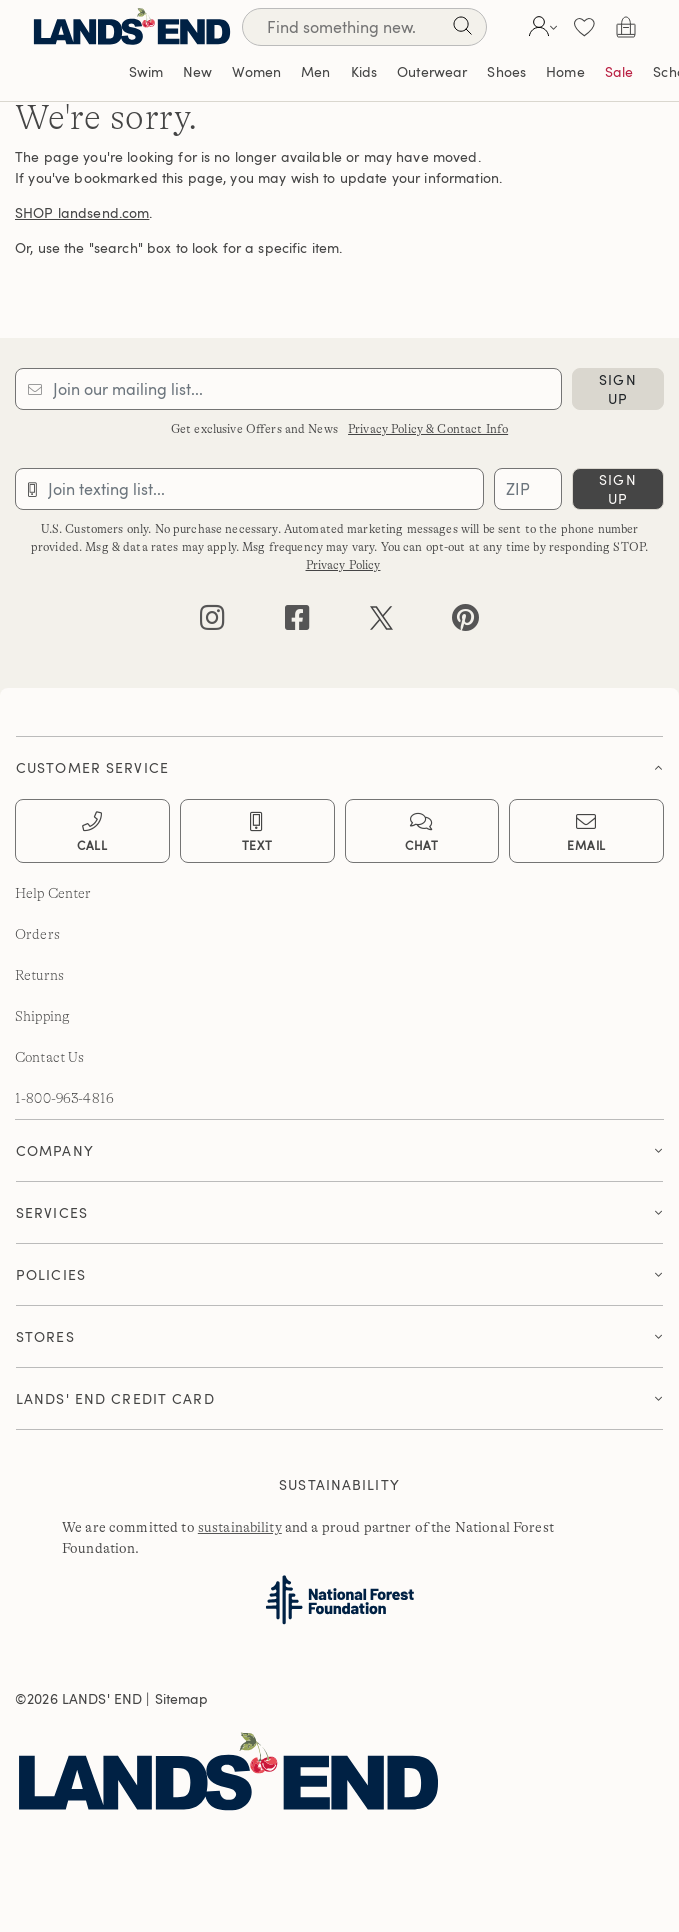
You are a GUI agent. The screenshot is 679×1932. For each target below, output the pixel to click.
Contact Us (49, 1057)
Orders (37, 934)
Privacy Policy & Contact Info (428, 429)
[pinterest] (465, 622)
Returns (39, 975)
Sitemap (182, 1698)
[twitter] (381, 622)
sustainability (240, 1527)
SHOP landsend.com (82, 212)
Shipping (42, 1016)
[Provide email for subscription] (288, 389)
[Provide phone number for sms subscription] (249, 489)
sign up (617, 389)
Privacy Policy (343, 565)
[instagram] (212, 622)
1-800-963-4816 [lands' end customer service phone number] (64, 1098)
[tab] (339, 762)
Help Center (53, 893)
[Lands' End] (132, 26)
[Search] (462, 29)
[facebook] (297, 622)
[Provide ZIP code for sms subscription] (528, 489)
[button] (540, 27)
